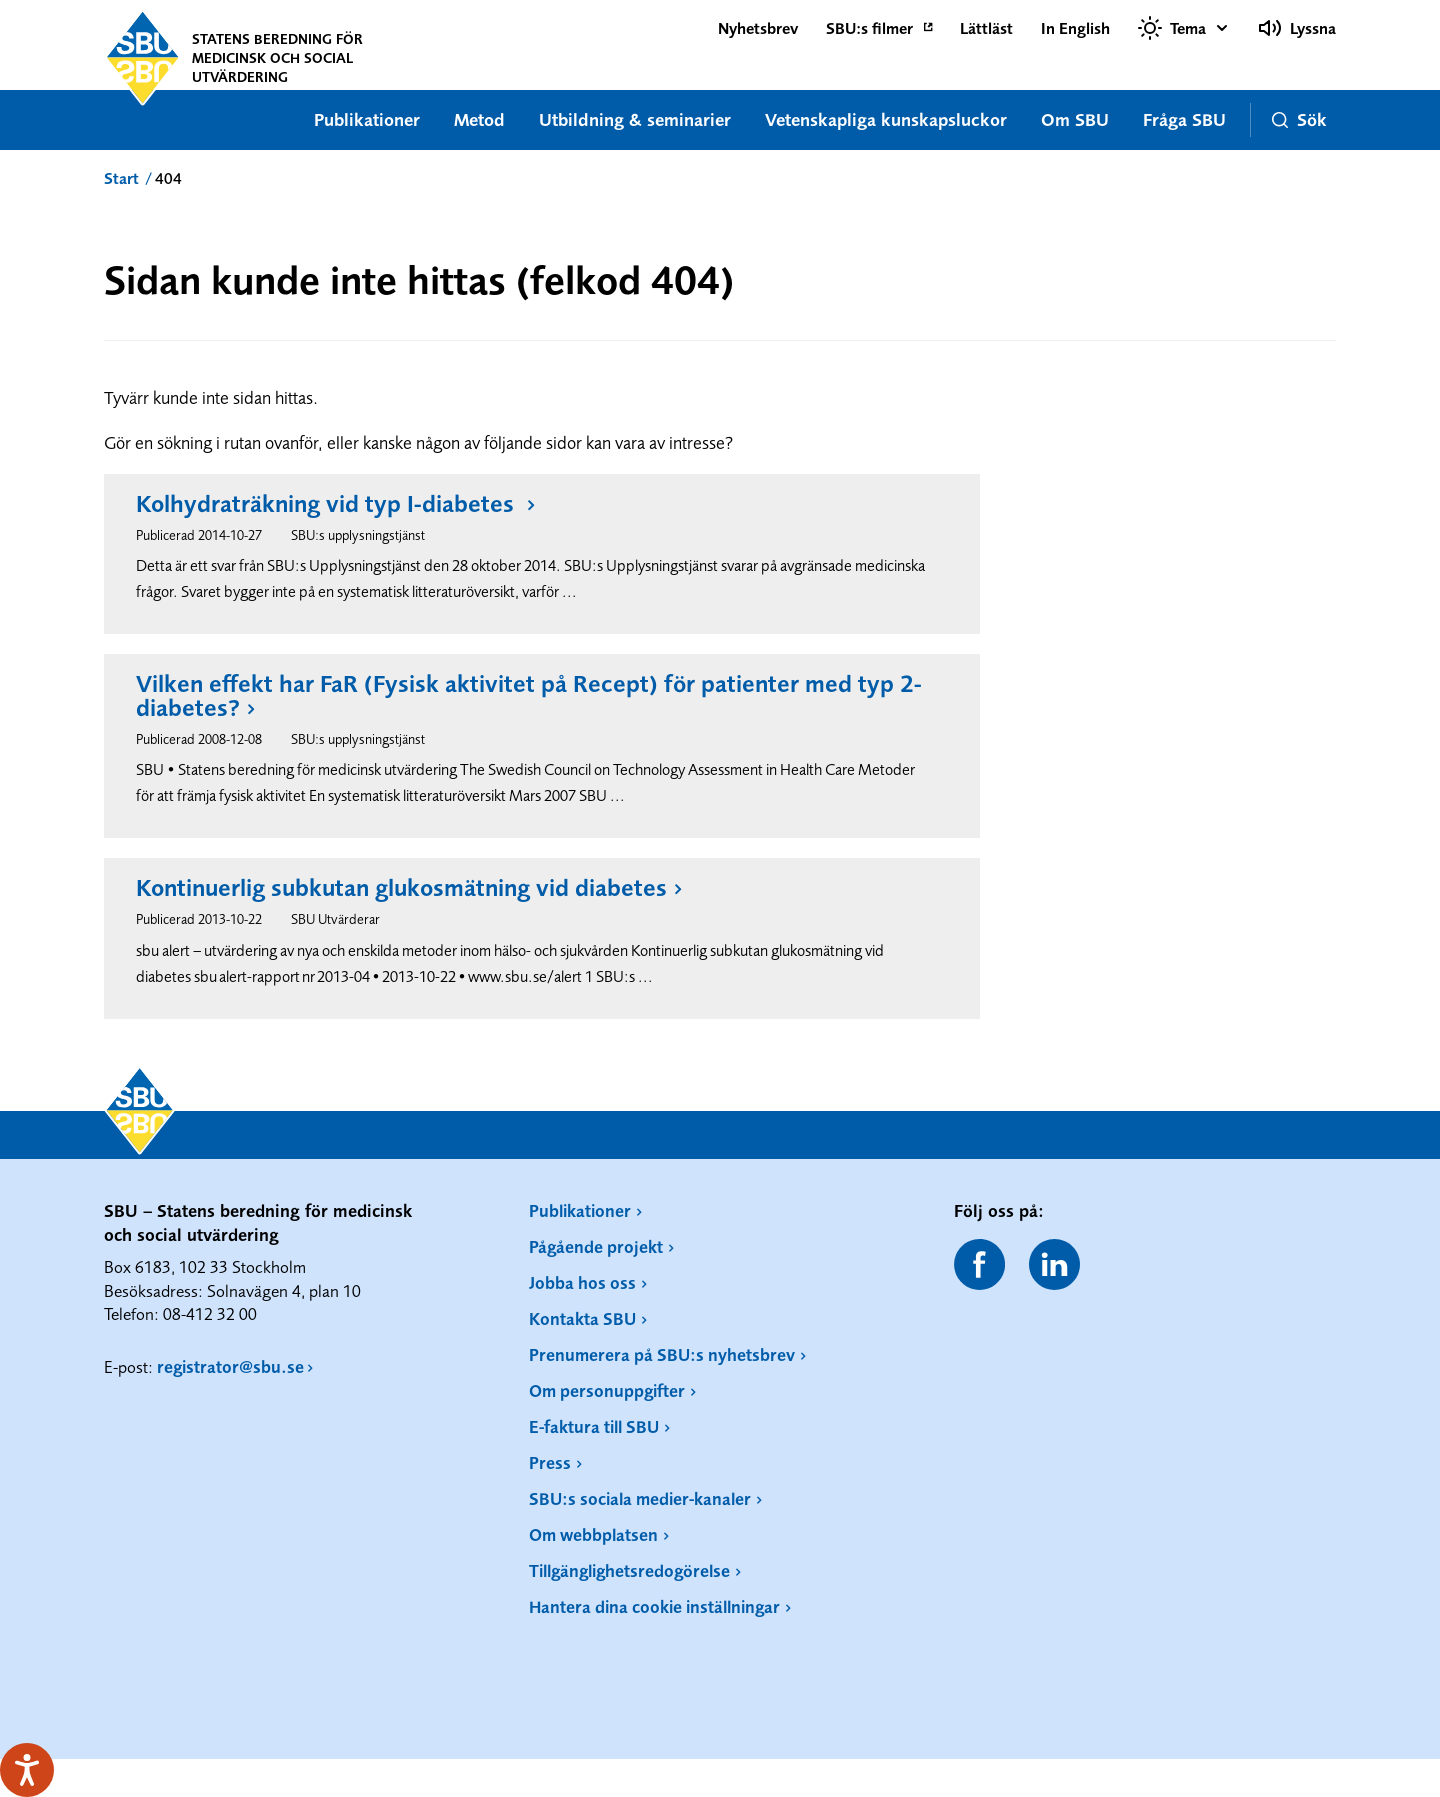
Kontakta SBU (582, 1318)
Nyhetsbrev (758, 28)
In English (1075, 28)
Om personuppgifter (607, 1390)
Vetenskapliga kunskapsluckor (886, 119)
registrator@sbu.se (230, 1366)
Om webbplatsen (593, 1534)
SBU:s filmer (869, 28)
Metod (479, 119)
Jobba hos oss (582, 1282)
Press (550, 1462)
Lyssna (1297, 28)
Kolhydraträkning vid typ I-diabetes (328, 504)
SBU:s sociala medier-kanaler (640, 1498)
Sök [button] (1299, 119)
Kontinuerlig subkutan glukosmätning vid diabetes (401, 888)
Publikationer (367, 119)
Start (121, 178)
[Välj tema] (1184, 28)
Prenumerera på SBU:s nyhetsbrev (662, 1354)
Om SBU (1075, 119)
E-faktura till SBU (594, 1426)
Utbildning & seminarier (635, 119)
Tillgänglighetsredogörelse (629, 1570)
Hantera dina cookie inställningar (654, 1606)
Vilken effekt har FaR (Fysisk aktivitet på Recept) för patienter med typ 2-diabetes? (529, 696)
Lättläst (986, 28)
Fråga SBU (1184, 119)
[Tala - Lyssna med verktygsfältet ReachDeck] (27, 1770)
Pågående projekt (596, 1246)
